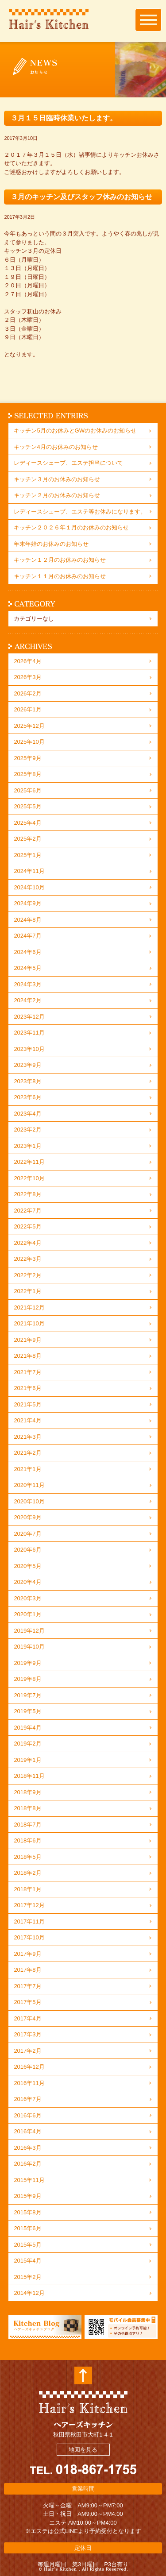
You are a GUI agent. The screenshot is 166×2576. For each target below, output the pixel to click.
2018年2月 (27, 1872)
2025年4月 (27, 822)
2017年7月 (27, 1986)
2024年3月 (27, 984)
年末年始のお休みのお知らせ (51, 544)
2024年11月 (29, 871)
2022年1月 (27, 1291)
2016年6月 (27, 2115)
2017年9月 (27, 1953)
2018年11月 (29, 1776)
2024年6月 (27, 952)
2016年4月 (27, 2131)
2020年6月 (27, 1549)
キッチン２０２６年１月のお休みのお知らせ (71, 527)
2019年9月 (27, 1663)
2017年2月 (27, 2050)
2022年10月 (29, 1178)
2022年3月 (27, 1258)
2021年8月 (27, 1355)
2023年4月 (27, 1113)
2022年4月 (27, 1243)
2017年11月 (29, 1921)
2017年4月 (27, 2018)
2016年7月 (27, 2099)
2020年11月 (29, 1485)
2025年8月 (27, 774)
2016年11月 (29, 2083)
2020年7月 (27, 1533)
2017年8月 (27, 1969)
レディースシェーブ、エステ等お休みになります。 (80, 511)
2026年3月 (27, 677)
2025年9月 (27, 758)
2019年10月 (29, 1646)
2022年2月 (27, 1275)
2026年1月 (27, 709)
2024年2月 (27, 1000)
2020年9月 (27, 1517)
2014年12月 (29, 2293)
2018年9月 (27, 1792)
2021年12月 (29, 1307)
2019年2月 (27, 1743)
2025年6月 (27, 790)
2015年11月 (29, 2180)
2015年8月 (27, 2212)
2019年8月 (27, 1679)
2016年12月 (29, 2066)
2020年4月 (27, 1582)
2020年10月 (29, 1501)
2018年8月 (27, 1808)
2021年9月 (27, 1339)
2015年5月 (27, 2244)
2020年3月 (27, 1598)
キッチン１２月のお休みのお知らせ (60, 559)
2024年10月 (29, 887)
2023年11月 (29, 1032)
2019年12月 (29, 1630)
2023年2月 (27, 1129)
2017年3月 (27, 2034)
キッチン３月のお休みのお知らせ (57, 479)
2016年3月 (27, 2147)
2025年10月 (29, 741)
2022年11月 (29, 1162)
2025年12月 (29, 725)
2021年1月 (27, 1469)
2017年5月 (27, 2002)
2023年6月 (27, 1097)
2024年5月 (27, 968)
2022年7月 (27, 1210)
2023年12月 (29, 1016)
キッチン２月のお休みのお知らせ (57, 495)
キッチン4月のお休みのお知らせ (55, 447)
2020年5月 (27, 1566)
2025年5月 (27, 806)
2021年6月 (27, 1388)
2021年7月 (27, 1372)
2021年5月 (27, 1404)
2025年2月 (27, 838)
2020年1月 (27, 1614)
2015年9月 (27, 2196)
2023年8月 (27, 1081)
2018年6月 (27, 1840)
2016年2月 (27, 2163)
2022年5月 (27, 1226)
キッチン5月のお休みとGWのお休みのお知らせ (75, 430)
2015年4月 (27, 2260)
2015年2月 (27, 2277)
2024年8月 (27, 919)
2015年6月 (27, 2228)
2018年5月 (27, 1857)
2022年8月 (27, 1194)
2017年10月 (29, 1937)
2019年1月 (27, 1760)
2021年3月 (27, 1436)
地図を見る (83, 2449)
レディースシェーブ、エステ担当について (68, 463)
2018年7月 (27, 1824)
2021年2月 (27, 1452)
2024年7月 (27, 935)
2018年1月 (27, 1889)
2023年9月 (27, 1065)
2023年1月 (27, 1146)
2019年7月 (27, 1695)
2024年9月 (27, 903)
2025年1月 (27, 855)
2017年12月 (29, 1905)
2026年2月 (27, 693)
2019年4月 (27, 1727)
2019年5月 (27, 1711)
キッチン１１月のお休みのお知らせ (60, 576)
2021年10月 (29, 1323)
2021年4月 (27, 1420)
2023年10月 (29, 1049)
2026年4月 (27, 661)
